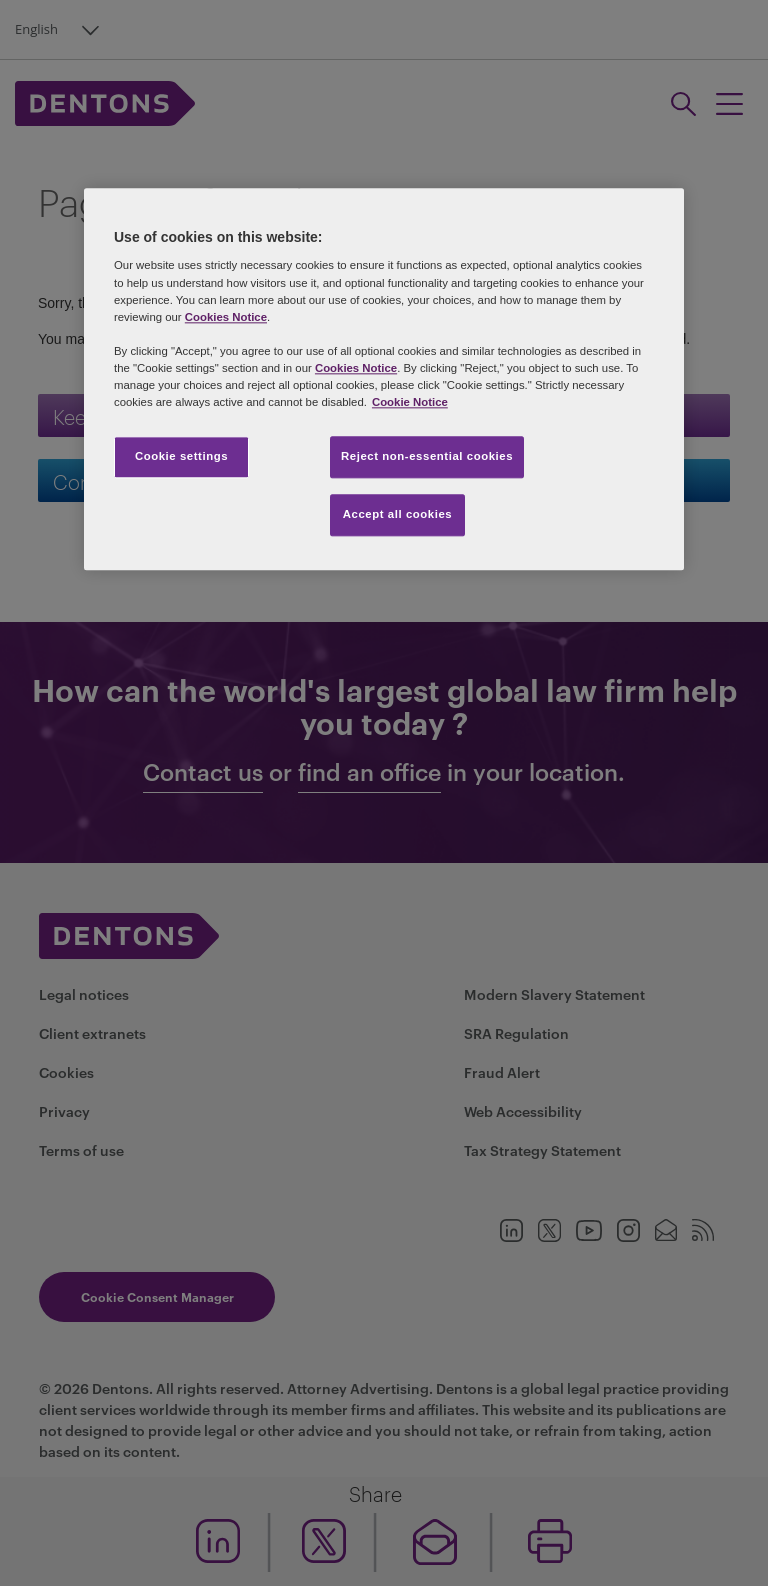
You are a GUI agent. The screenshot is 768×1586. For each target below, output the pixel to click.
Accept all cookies (398, 514)
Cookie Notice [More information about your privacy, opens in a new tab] (410, 402)
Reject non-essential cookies (427, 456)
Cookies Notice (226, 317)
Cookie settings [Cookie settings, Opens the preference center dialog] (181, 456)
